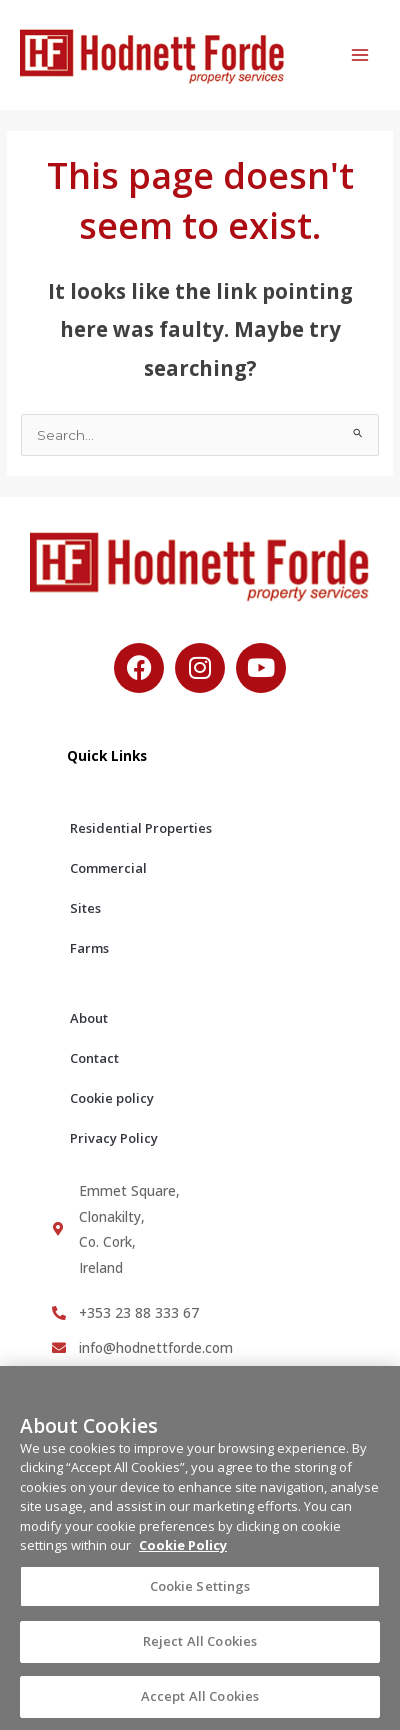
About (89, 1018)
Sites (85, 908)
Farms (89, 948)
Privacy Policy (114, 1138)
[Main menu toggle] (360, 55)
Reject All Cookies (200, 1649)
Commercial (108, 868)
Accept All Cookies (200, 1704)
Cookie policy (112, 1098)
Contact (94, 1058)
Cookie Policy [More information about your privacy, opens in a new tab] (183, 1553)
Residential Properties (141, 828)
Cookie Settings (200, 1593)
